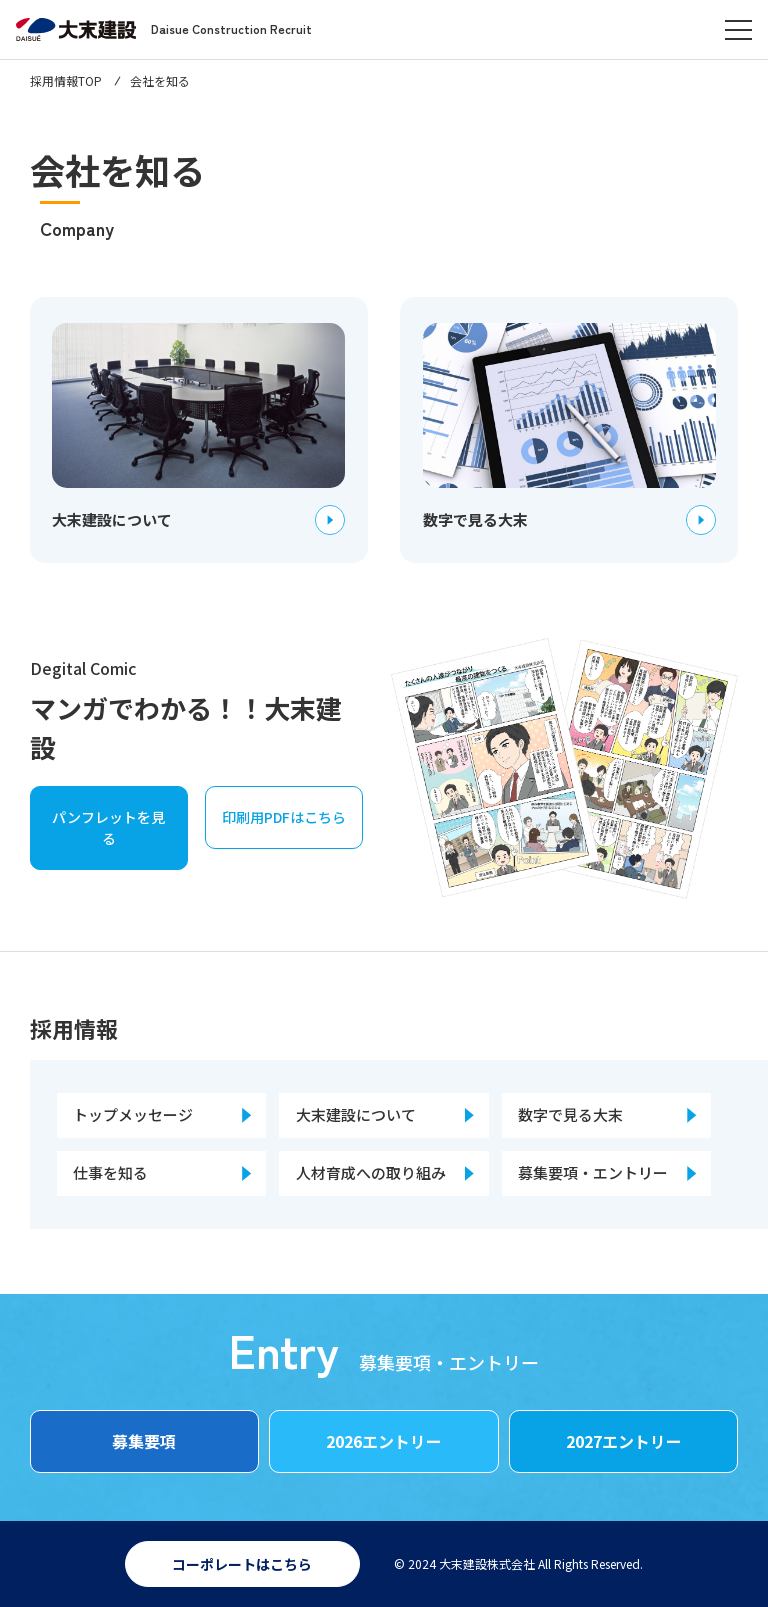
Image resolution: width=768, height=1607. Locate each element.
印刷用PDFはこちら (284, 817)
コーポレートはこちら (242, 1564)
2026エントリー (384, 1441)
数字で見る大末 (570, 1114)
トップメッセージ (133, 1114)
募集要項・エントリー (593, 1172)
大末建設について (356, 1114)
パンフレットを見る (108, 827)
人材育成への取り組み (371, 1172)
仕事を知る (110, 1172)
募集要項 (144, 1441)
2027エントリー (624, 1441)
